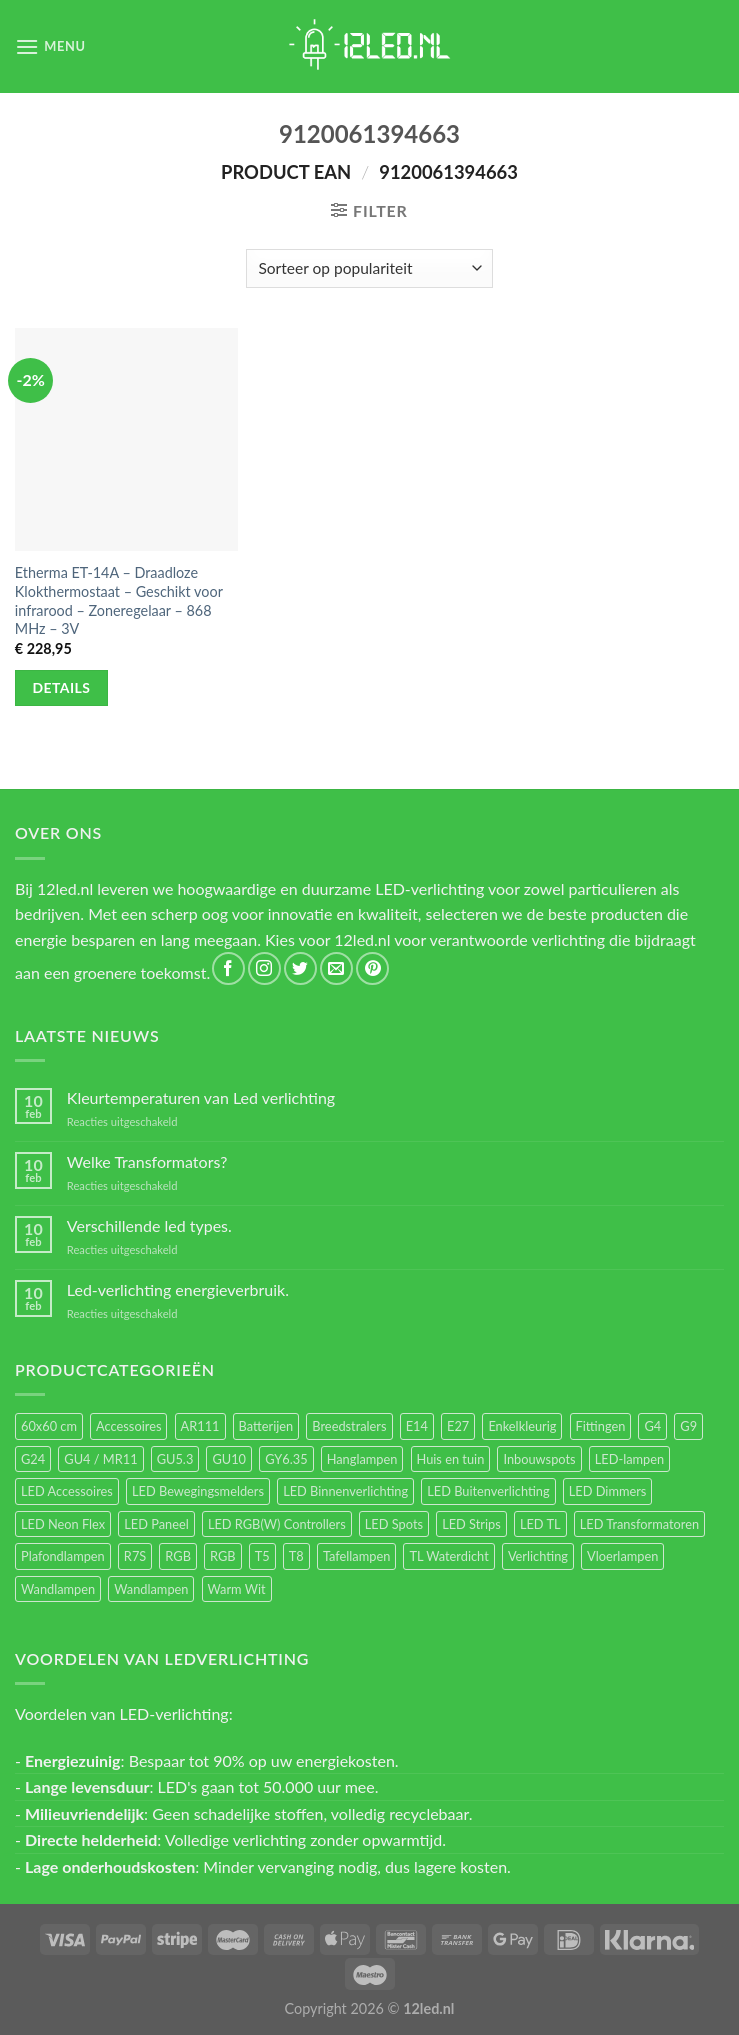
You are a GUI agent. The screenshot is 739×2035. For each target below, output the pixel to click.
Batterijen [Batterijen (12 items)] (266, 1426)
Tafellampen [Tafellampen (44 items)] (356, 1556)
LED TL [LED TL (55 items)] (540, 1524)
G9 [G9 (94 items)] (688, 1426)
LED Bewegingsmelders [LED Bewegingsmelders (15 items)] (198, 1491)
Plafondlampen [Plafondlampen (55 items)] (63, 1556)
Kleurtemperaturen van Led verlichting (201, 1097)
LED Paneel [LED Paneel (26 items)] (156, 1524)
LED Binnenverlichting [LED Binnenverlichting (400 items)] (345, 1491)
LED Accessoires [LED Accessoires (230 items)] (67, 1491)
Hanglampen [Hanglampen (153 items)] (362, 1459)
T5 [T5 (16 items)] (262, 1556)
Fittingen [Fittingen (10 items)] (601, 1426)
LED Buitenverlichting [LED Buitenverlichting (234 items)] (488, 1491)
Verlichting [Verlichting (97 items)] (538, 1556)
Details (62, 687)
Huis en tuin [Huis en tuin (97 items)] (451, 1459)
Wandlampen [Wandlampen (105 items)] (58, 1589)
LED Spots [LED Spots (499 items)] (394, 1524)
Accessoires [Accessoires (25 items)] (128, 1426)
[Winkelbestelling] (369, 268)
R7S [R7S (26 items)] (135, 1556)
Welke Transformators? (147, 1161)
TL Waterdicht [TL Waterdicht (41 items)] (448, 1556)
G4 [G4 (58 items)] (652, 1426)
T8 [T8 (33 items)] (296, 1556)
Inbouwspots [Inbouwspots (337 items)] (539, 1459)
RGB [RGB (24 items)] (178, 1556)
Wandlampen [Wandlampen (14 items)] (151, 1589)
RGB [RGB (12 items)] (223, 1556)
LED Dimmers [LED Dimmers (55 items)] (608, 1491)
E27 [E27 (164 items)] (458, 1426)
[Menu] (50, 46)
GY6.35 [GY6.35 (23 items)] (286, 1459)
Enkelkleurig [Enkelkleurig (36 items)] (522, 1426)
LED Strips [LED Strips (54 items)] (471, 1524)
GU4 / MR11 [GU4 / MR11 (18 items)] (100, 1459)
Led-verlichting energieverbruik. (178, 1289)
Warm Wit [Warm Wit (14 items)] (237, 1589)
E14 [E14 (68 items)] (417, 1426)
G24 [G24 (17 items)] (33, 1459)
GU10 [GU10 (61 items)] (229, 1459)
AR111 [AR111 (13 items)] (200, 1426)
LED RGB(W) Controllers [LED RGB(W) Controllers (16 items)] (277, 1524)
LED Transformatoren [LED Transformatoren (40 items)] (639, 1524)
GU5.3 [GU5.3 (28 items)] (175, 1459)
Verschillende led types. (149, 1225)
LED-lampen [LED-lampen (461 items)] (629, 1459)
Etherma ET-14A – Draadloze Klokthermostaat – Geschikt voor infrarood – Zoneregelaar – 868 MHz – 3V (119, 600)
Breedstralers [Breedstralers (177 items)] (349, 1426)
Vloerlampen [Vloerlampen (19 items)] (622, 1556)
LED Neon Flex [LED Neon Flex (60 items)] (63, 1524)
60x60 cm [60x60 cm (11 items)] (49, 1426)
